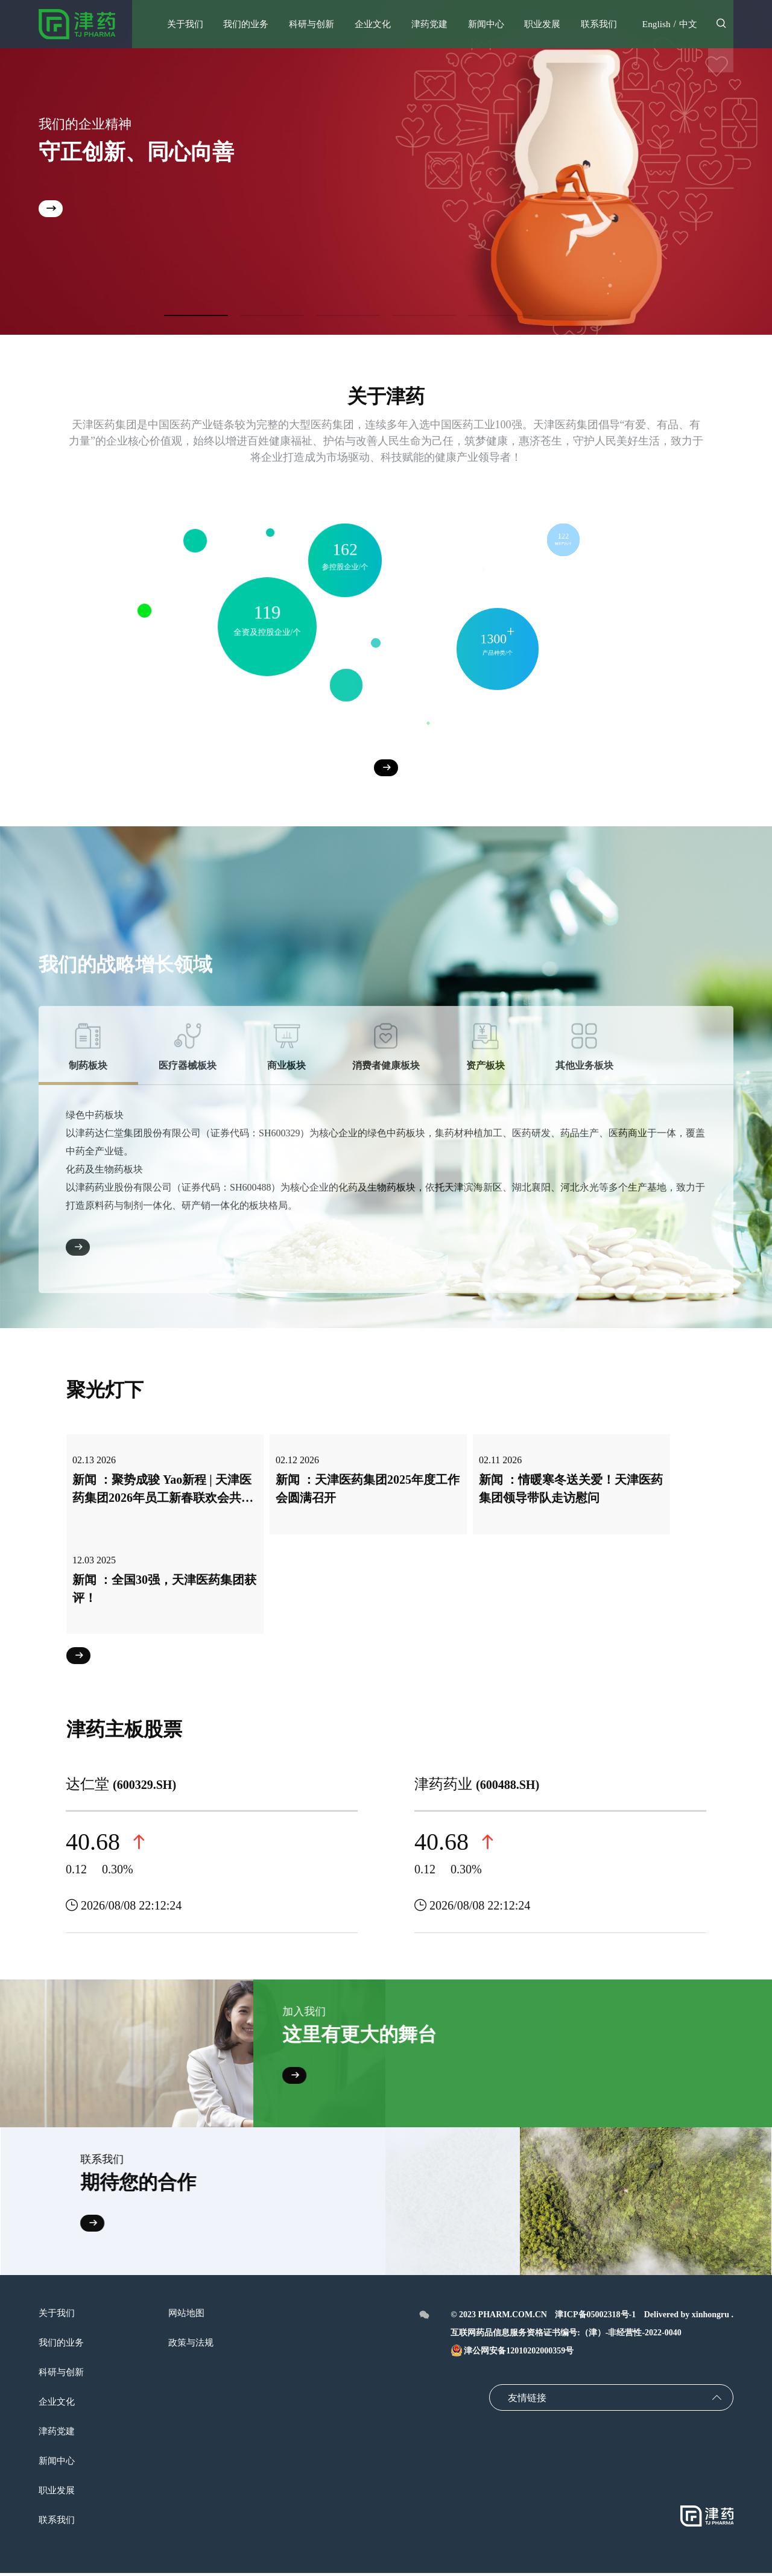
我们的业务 (63, 2345)
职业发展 (58, 2493)
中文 (687, 24)
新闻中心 (58, 2463)
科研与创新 (63, 2375)
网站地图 (190, 2316)
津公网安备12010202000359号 (512, 2353)
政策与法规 (195, 2345)
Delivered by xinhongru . (688, 2317)
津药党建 (58, 2434)
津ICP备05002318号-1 (595, 2317)
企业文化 (58, 2404)
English (654, 24)
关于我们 (58, 2316)
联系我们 (58, 2522)
